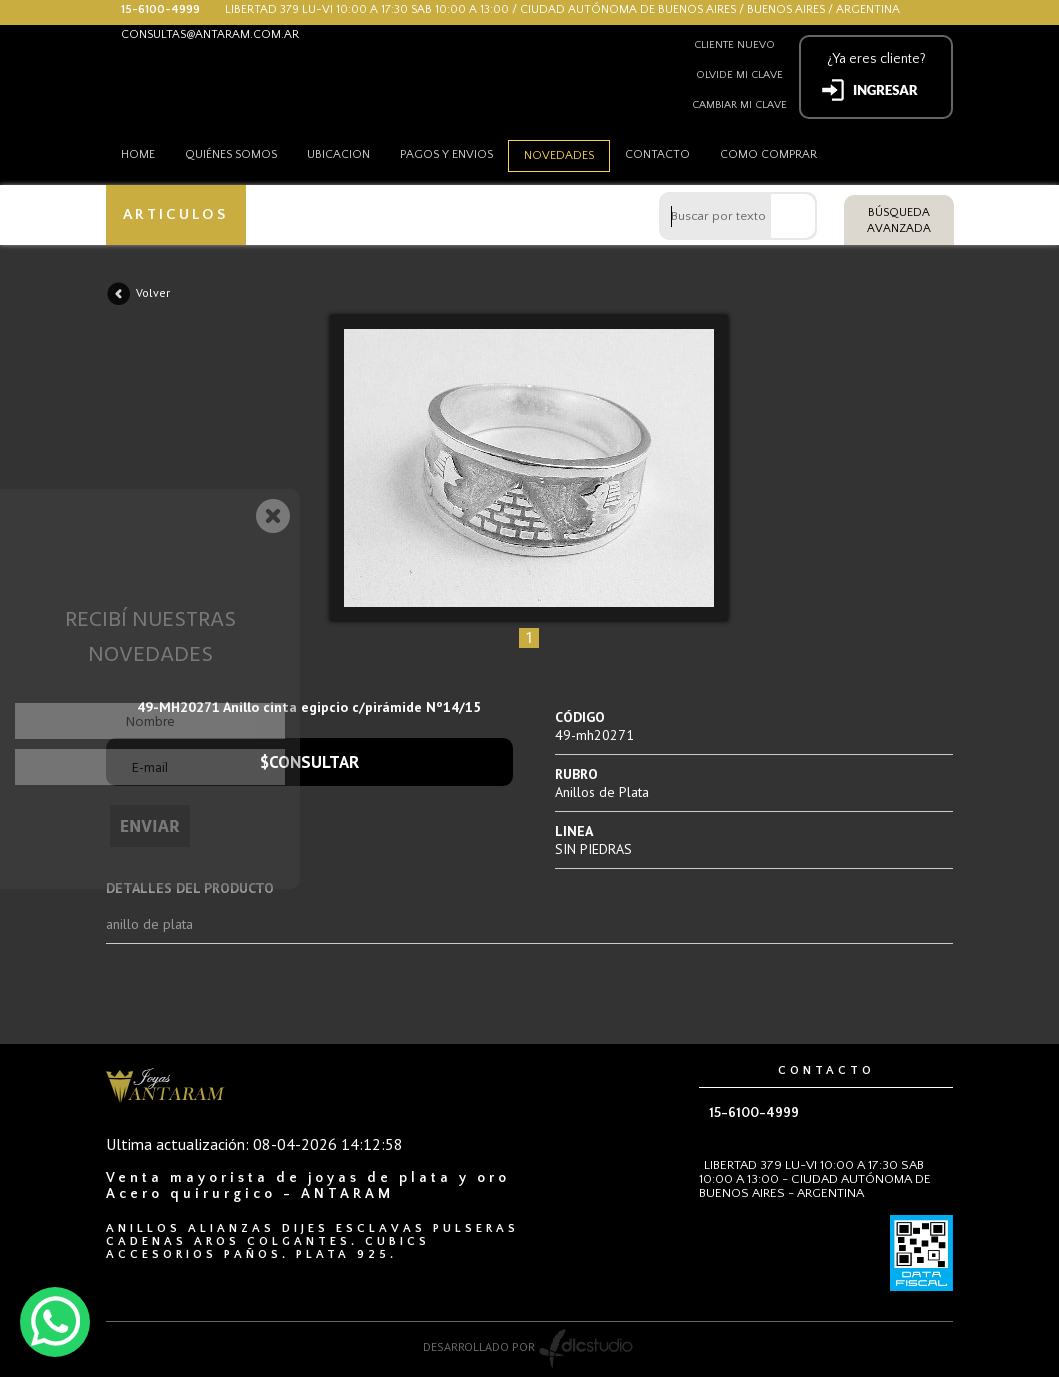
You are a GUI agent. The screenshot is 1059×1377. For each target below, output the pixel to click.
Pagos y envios (446, 154)
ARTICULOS (175, 214)
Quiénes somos (231, 154)
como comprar (768, 154)
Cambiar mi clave (739, 105)
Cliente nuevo (734, 45)
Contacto (657, 154)
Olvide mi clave (739, 75)
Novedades (559, 155)
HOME (138, 154)
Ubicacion (338, 154)
